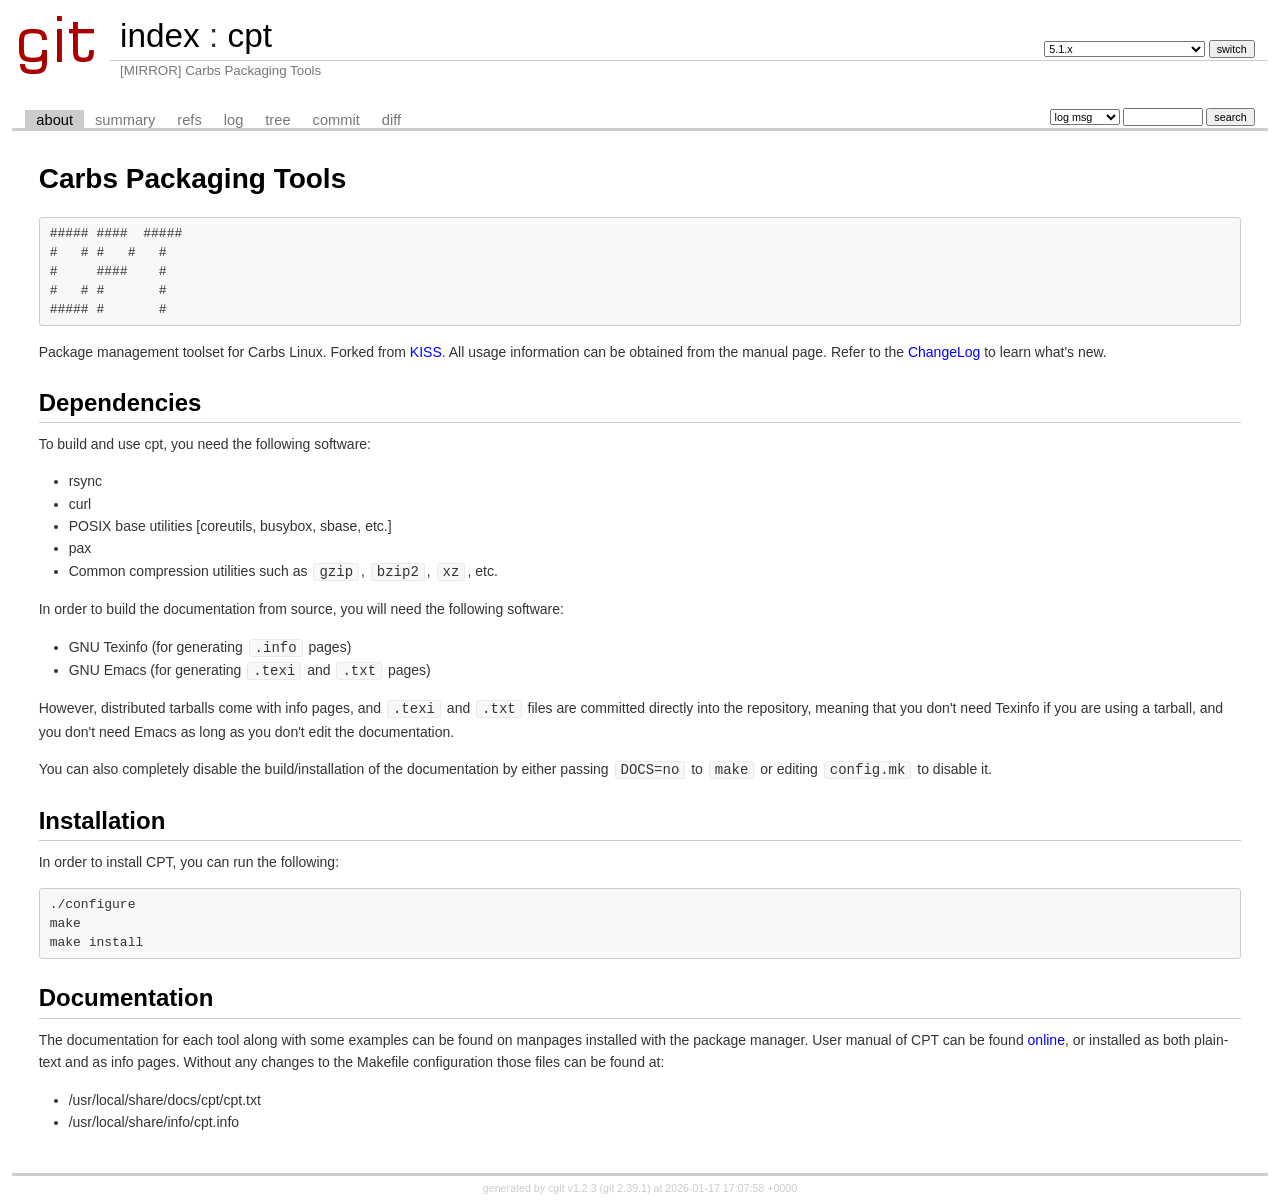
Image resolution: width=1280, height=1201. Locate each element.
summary (125, 120)
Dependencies (120, 402)
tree (277, 120)
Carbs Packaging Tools (193, 178)
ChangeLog (944, 352)
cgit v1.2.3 (572, 1183)
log (234, 120)
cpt (249, 35)
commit (336, 120)
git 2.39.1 (625, 1183)
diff (391, 120)
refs (189, 120)
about (54, 120)
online (1046, 1035)
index (160, 35)
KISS (426, 352)
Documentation (126, 992)
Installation (102, 815)
